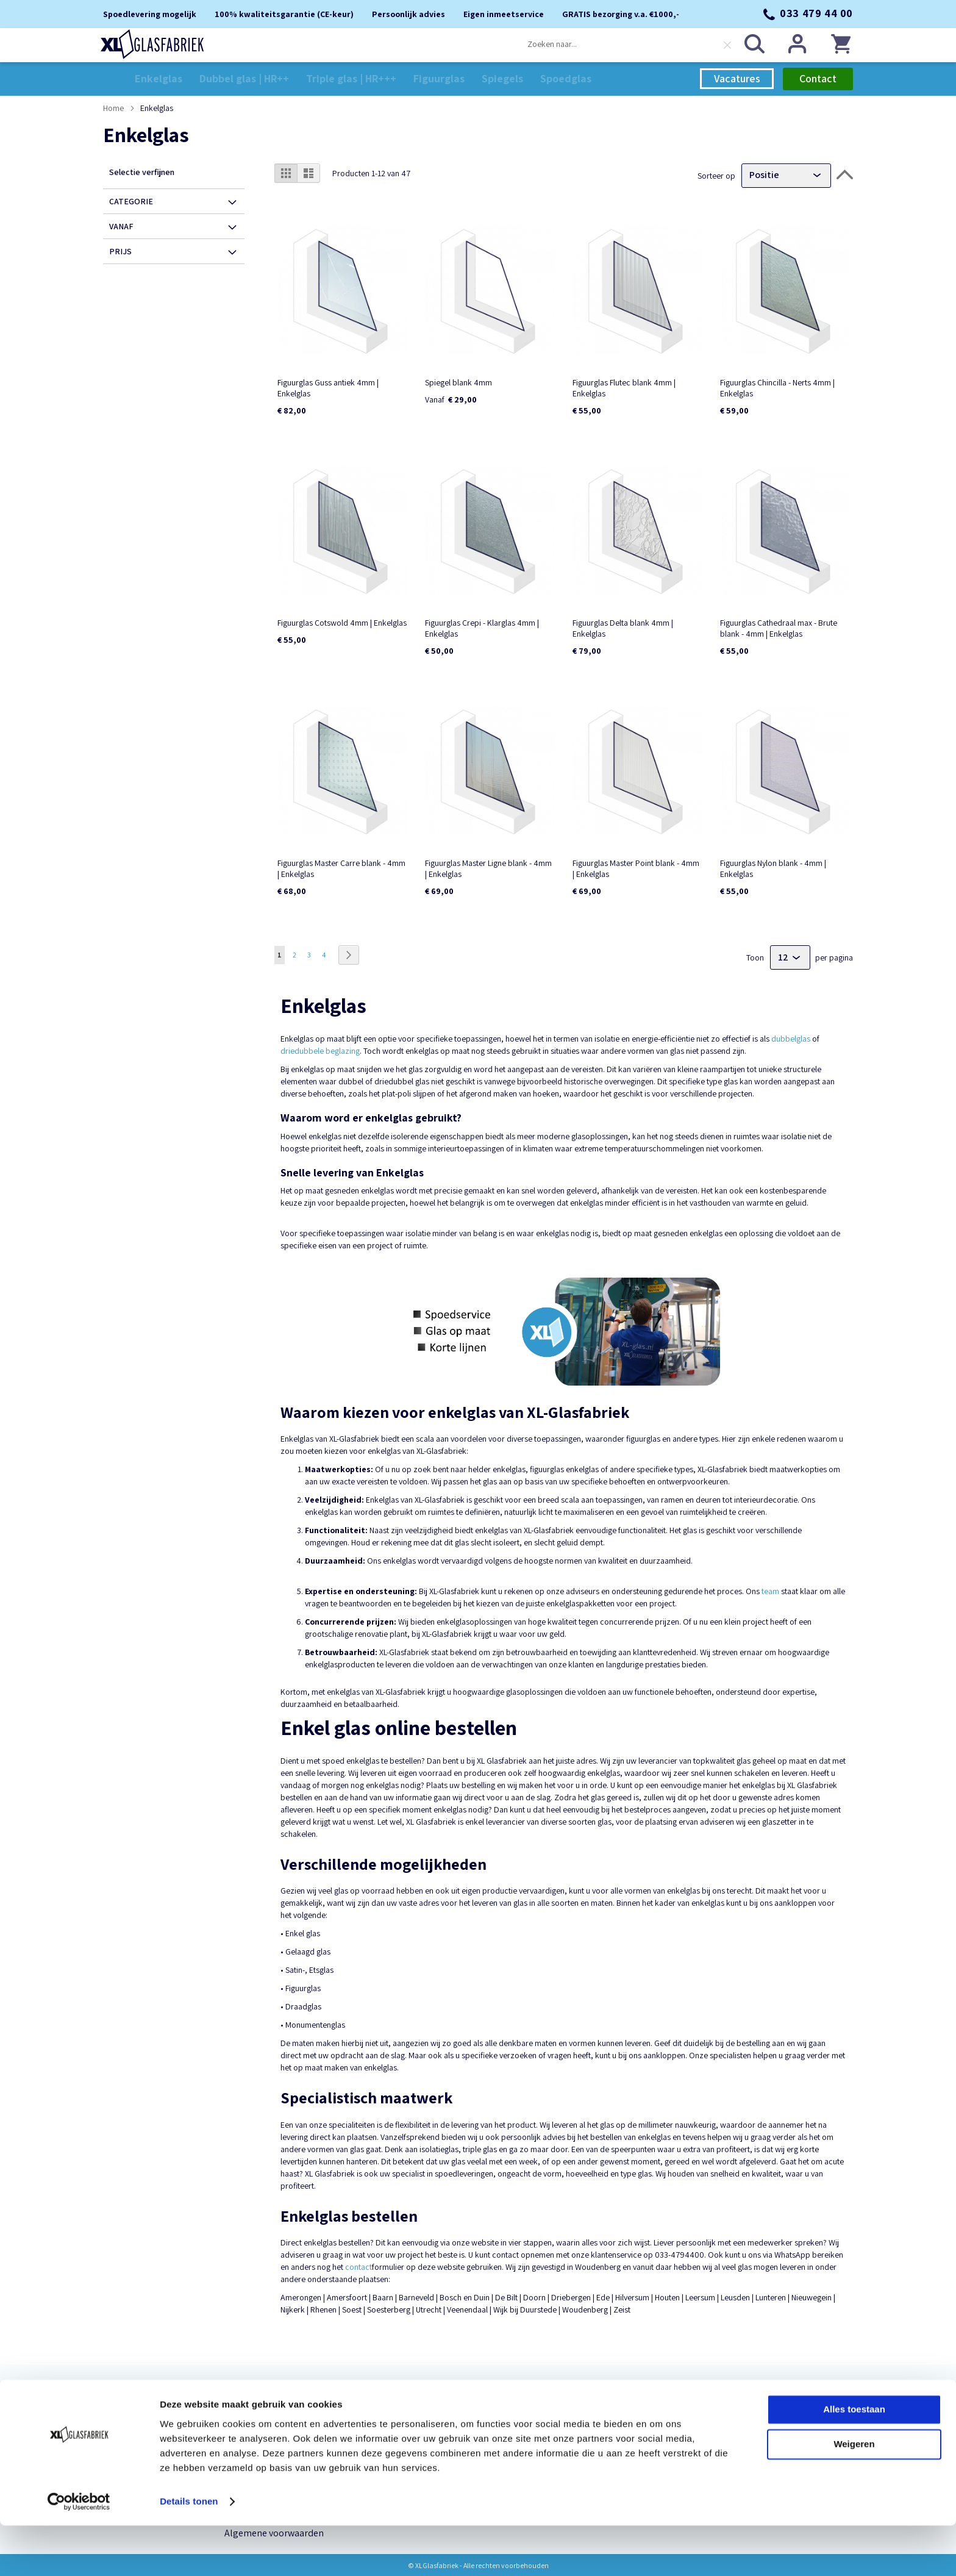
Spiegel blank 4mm (458, 381)
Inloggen (795, 44)
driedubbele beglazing (320, 1050)
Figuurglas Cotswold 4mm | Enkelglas (342, 622)
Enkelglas (123, 2412)
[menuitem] (158, 78)
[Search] (752, 44)
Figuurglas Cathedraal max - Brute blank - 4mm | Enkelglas (778, 628)
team (770, 1590)
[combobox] (627, 44)
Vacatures (737, 78)
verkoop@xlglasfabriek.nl (491, 2422)
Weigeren (853, 2494)
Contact (817, 78)
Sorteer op (716, 174)
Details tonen (189, 2552)
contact (358, 2266)
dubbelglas (790, 1037)
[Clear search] (725, 45)
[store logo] (155, 45)
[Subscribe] (805, 2418)
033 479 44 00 (816, 13)
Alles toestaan (854, 2460)
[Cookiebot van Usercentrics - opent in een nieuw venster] (79, 2552)
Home (114, 106)
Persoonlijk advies (262, 2412)
